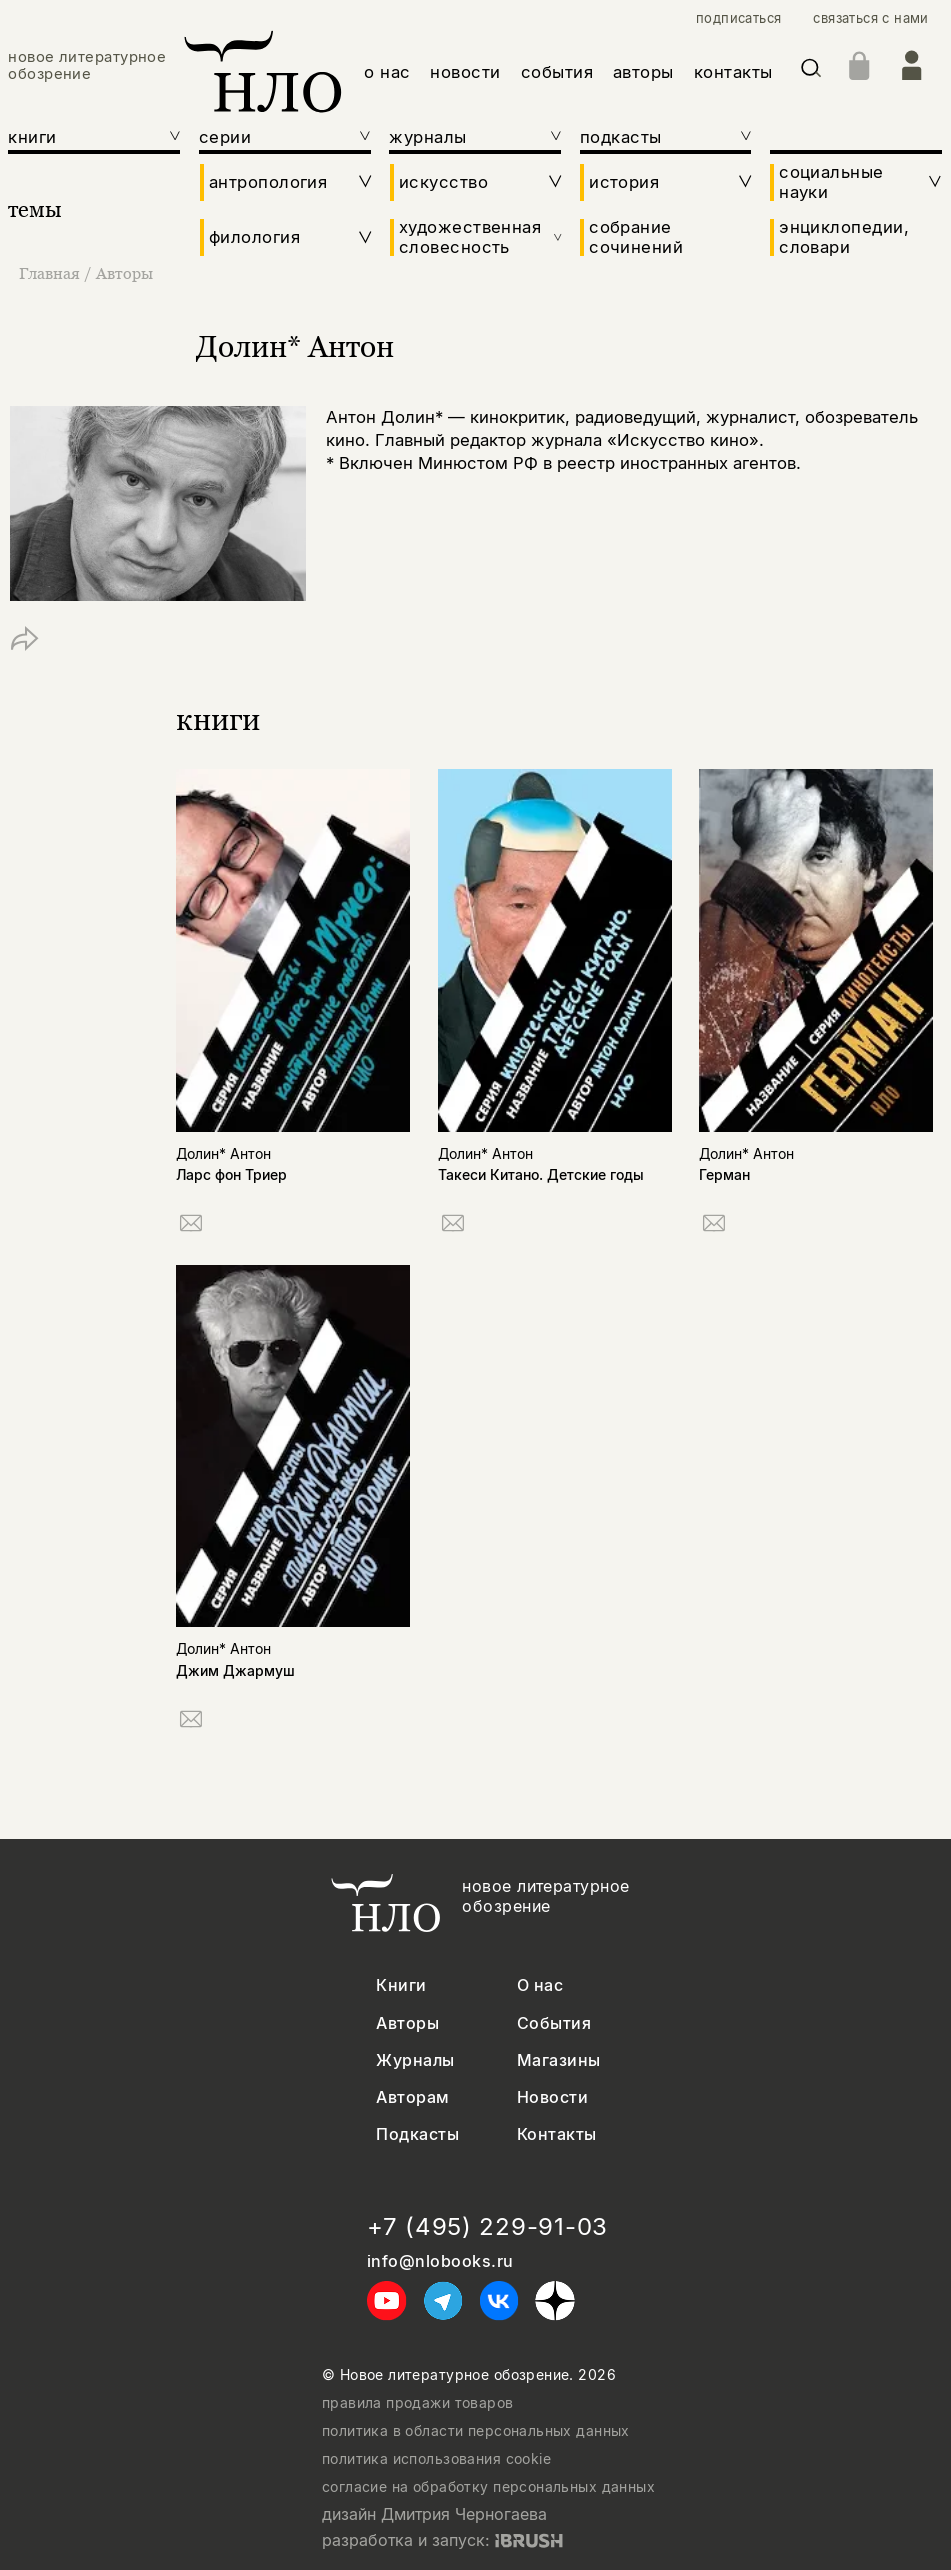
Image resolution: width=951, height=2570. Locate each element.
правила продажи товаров (418, 2403)
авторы (643, 72)
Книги (401, 1985)
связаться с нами (870, 18)
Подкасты (417, 2134)
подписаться (738, 18)
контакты (733, 72)
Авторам (412, 2097)
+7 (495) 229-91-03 (487, 2227)
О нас (540, 1985)
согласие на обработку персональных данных (488, 2487)
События (554, 2023)
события (557, 72)
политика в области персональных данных (476, 2431)
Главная (51, 273)
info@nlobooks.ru (440, 2261)
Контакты (557, 2134)
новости (465, 72)
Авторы (124, 273)
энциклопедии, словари (844, 237)
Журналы (415, 2060)
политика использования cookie (436, 2459)
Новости (552, 2097)
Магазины (559, 2060)
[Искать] (811, 71)
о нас (387, 72)
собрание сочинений (636, 237)
